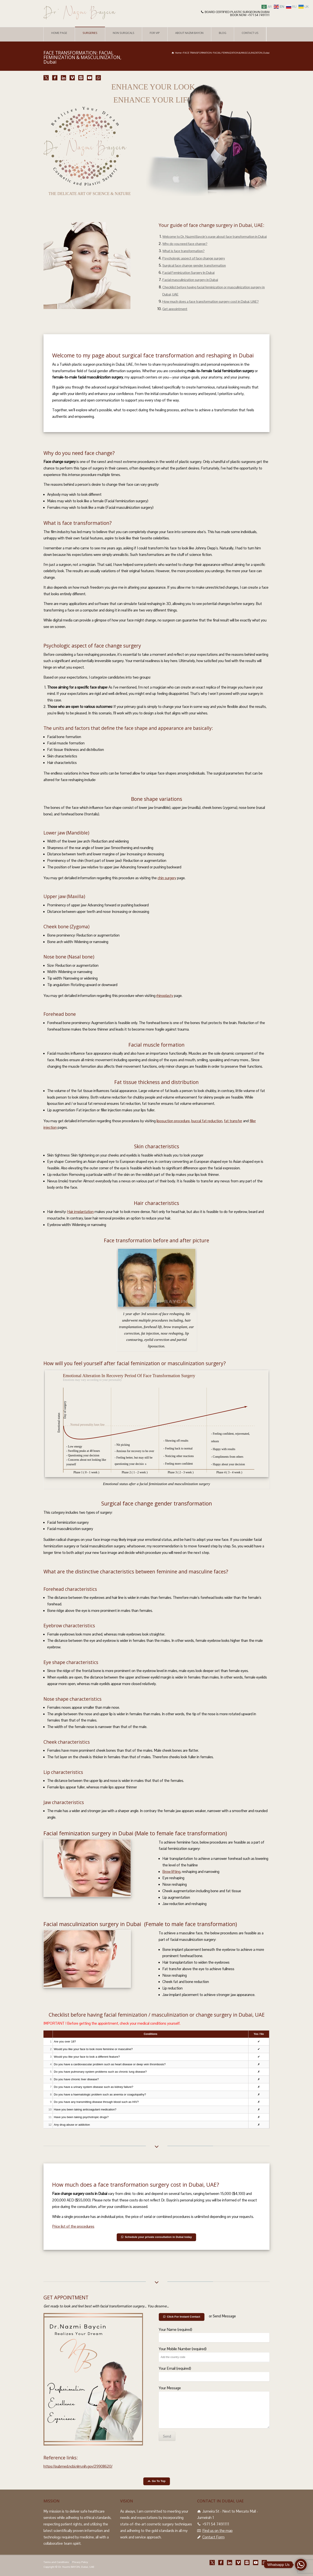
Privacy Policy (80, 2562)
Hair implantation (80, 1211)
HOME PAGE (59, 34)
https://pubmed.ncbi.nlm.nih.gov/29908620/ (77, 2466)
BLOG (222, 34)
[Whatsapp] (301, 2565)
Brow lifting (171, 1871)
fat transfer (233, 1121)
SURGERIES (90, 34)
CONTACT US (250, 34)
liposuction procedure (173, 1121)
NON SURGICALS (123, 34)
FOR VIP (155, 34)
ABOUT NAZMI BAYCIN (189, 34)
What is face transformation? (183, 251)
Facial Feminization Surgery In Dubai (188, 272)
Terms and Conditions (56, 2562)
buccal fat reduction (206, 1121)
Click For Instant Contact (182, 2316)
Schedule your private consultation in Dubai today (157, 2237)
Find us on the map (217, 2530)
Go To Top (157, 2481)
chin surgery (167, 878)
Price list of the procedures (73, 2226)
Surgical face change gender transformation (194, 265)
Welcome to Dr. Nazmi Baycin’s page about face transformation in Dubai (214, 236)
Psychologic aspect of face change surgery (193, 258)
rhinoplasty (164, 995)
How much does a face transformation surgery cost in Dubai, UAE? (210, 301)
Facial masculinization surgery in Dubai (190, 280)
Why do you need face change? (184, 243)
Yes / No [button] (259, 2034)
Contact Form (213, 2537)
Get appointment (174, 309)
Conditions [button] (150, 2034)
